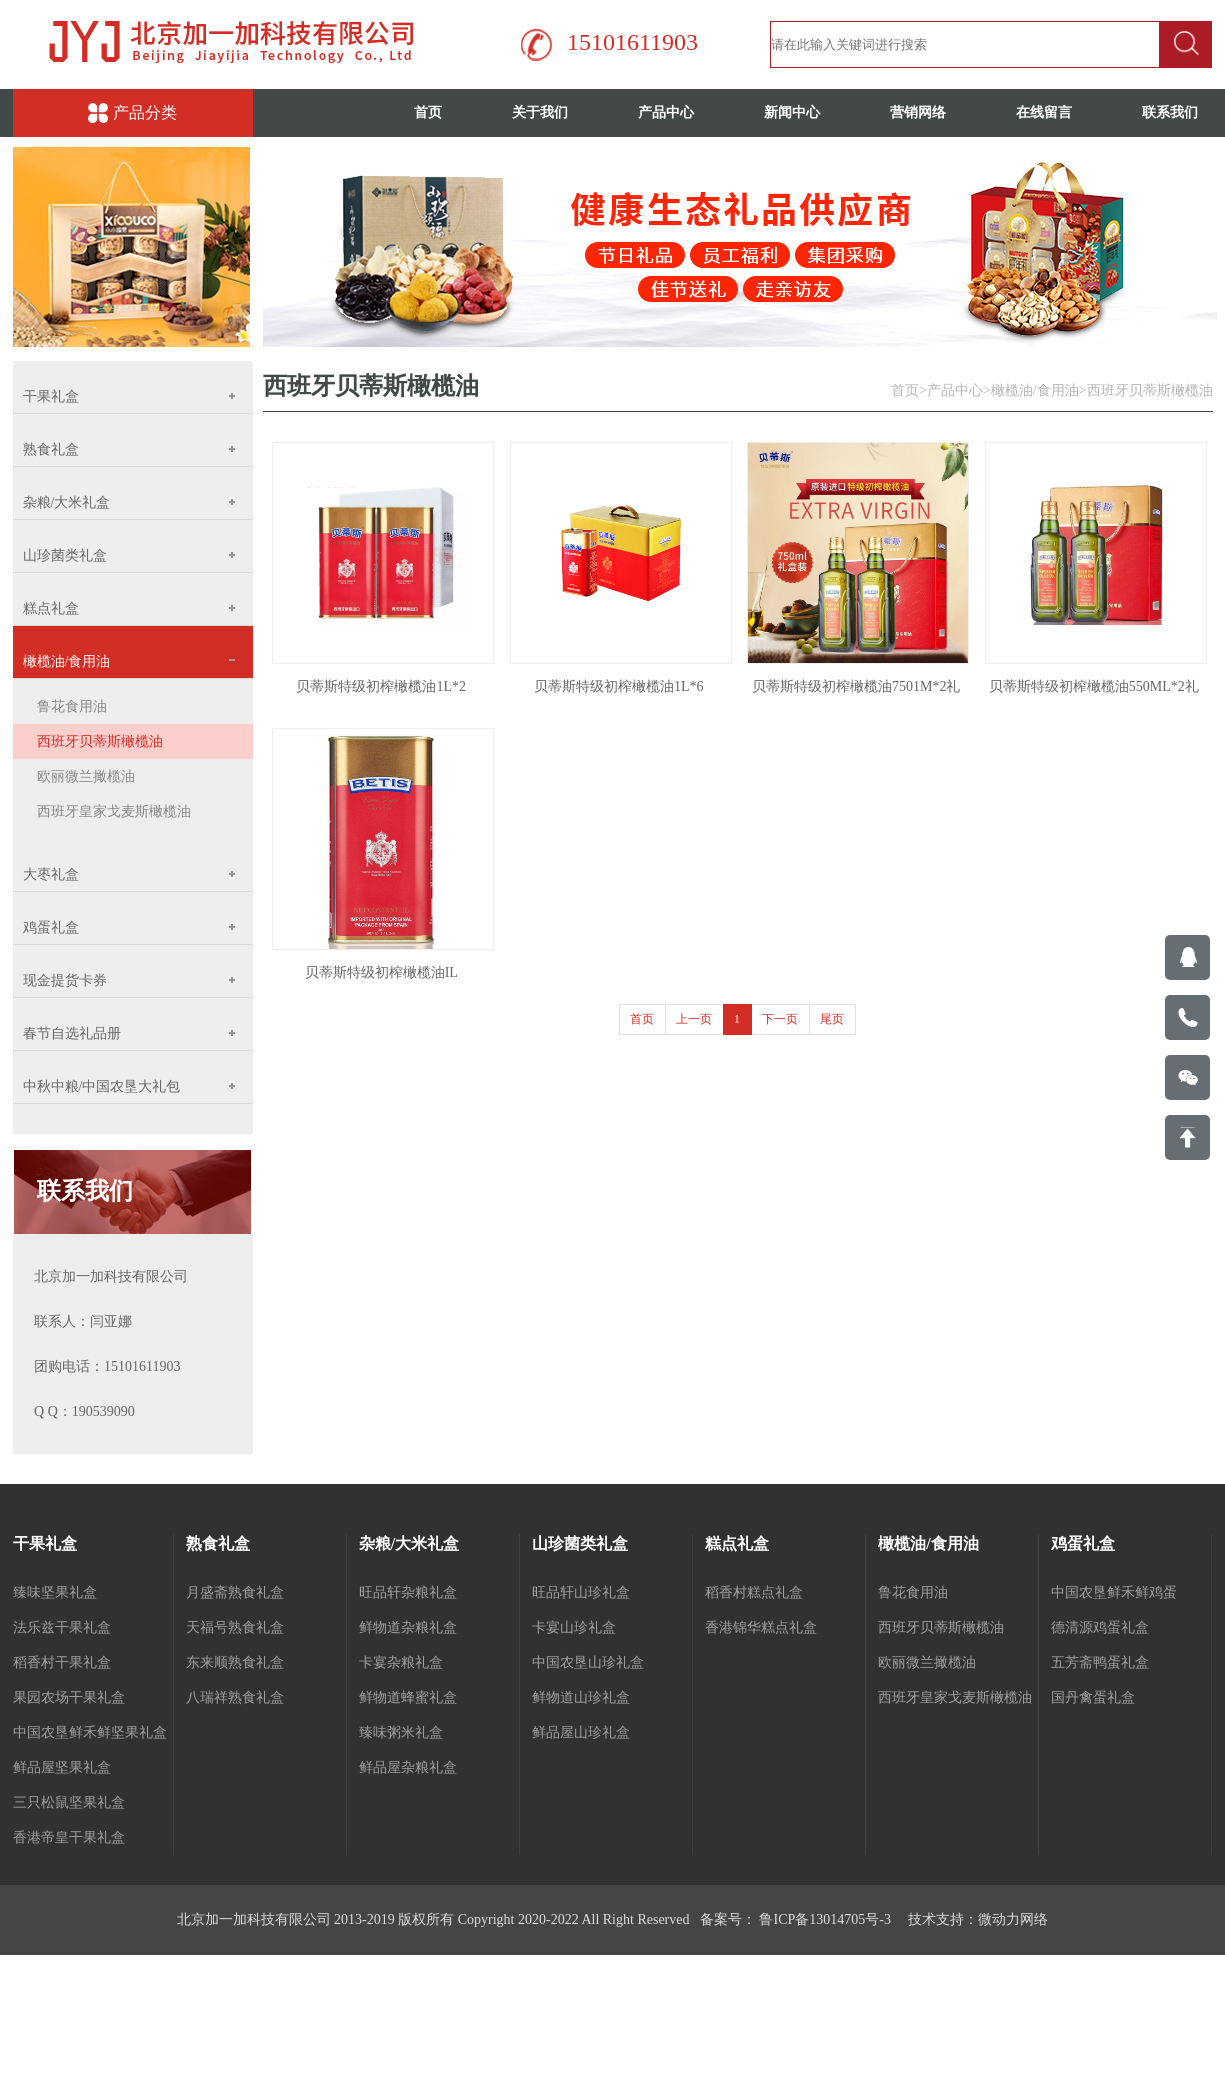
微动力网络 (1013, 1919)
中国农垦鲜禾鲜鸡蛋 (1114, 1592)
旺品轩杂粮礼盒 (408, 1592)
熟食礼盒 (218, 1543)
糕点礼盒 (737, 1543)
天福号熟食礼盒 (235, 1627)
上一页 (694, 1019)
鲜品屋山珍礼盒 (581, 1732)
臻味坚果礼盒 (55, 1592)
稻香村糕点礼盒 (754, 1592)
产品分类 (132, 113)
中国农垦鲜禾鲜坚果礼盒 (90, 1732)
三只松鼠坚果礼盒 (69, 1802)
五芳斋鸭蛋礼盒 (1100, 1662)
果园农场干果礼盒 (69, 1697)
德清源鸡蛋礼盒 (1100, 1627)
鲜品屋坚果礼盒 (62, 1767)
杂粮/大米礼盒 (409, 1543)
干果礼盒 (45, 1543)
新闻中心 (792, 112)
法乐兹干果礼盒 (62, 1627)
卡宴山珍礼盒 (574, 1627)
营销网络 (918, 112)
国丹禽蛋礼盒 (1093, 1697)
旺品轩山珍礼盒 (581, 1592)
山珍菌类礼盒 (580, 1543)
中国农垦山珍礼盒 (588, 1662)
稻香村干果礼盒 (62, 1662)
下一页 (780, 1019)
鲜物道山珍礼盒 (581, 1697)
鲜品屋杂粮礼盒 (408, 1767)
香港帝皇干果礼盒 (69, 1837)
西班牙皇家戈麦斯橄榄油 (114, 811)
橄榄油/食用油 (1035, 390)
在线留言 (1044, 112)
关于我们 (540, 112)
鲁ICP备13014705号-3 (823, 1919)
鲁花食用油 (72, 706)
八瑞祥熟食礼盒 (235, 1697)
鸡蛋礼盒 (1083, 1543)
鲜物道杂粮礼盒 (408, 1627)
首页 (428, 112)
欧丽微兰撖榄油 (86, 776)
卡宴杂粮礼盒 (401, 1662)
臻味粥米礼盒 (401, 1732)
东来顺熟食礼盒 (235, 1662)
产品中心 (666, 112)
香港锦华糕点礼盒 (761, 1627)
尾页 (832, 1019)
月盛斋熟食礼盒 (235, 1592)
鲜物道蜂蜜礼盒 (408, 1697)
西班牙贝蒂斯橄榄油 (100, 741)
